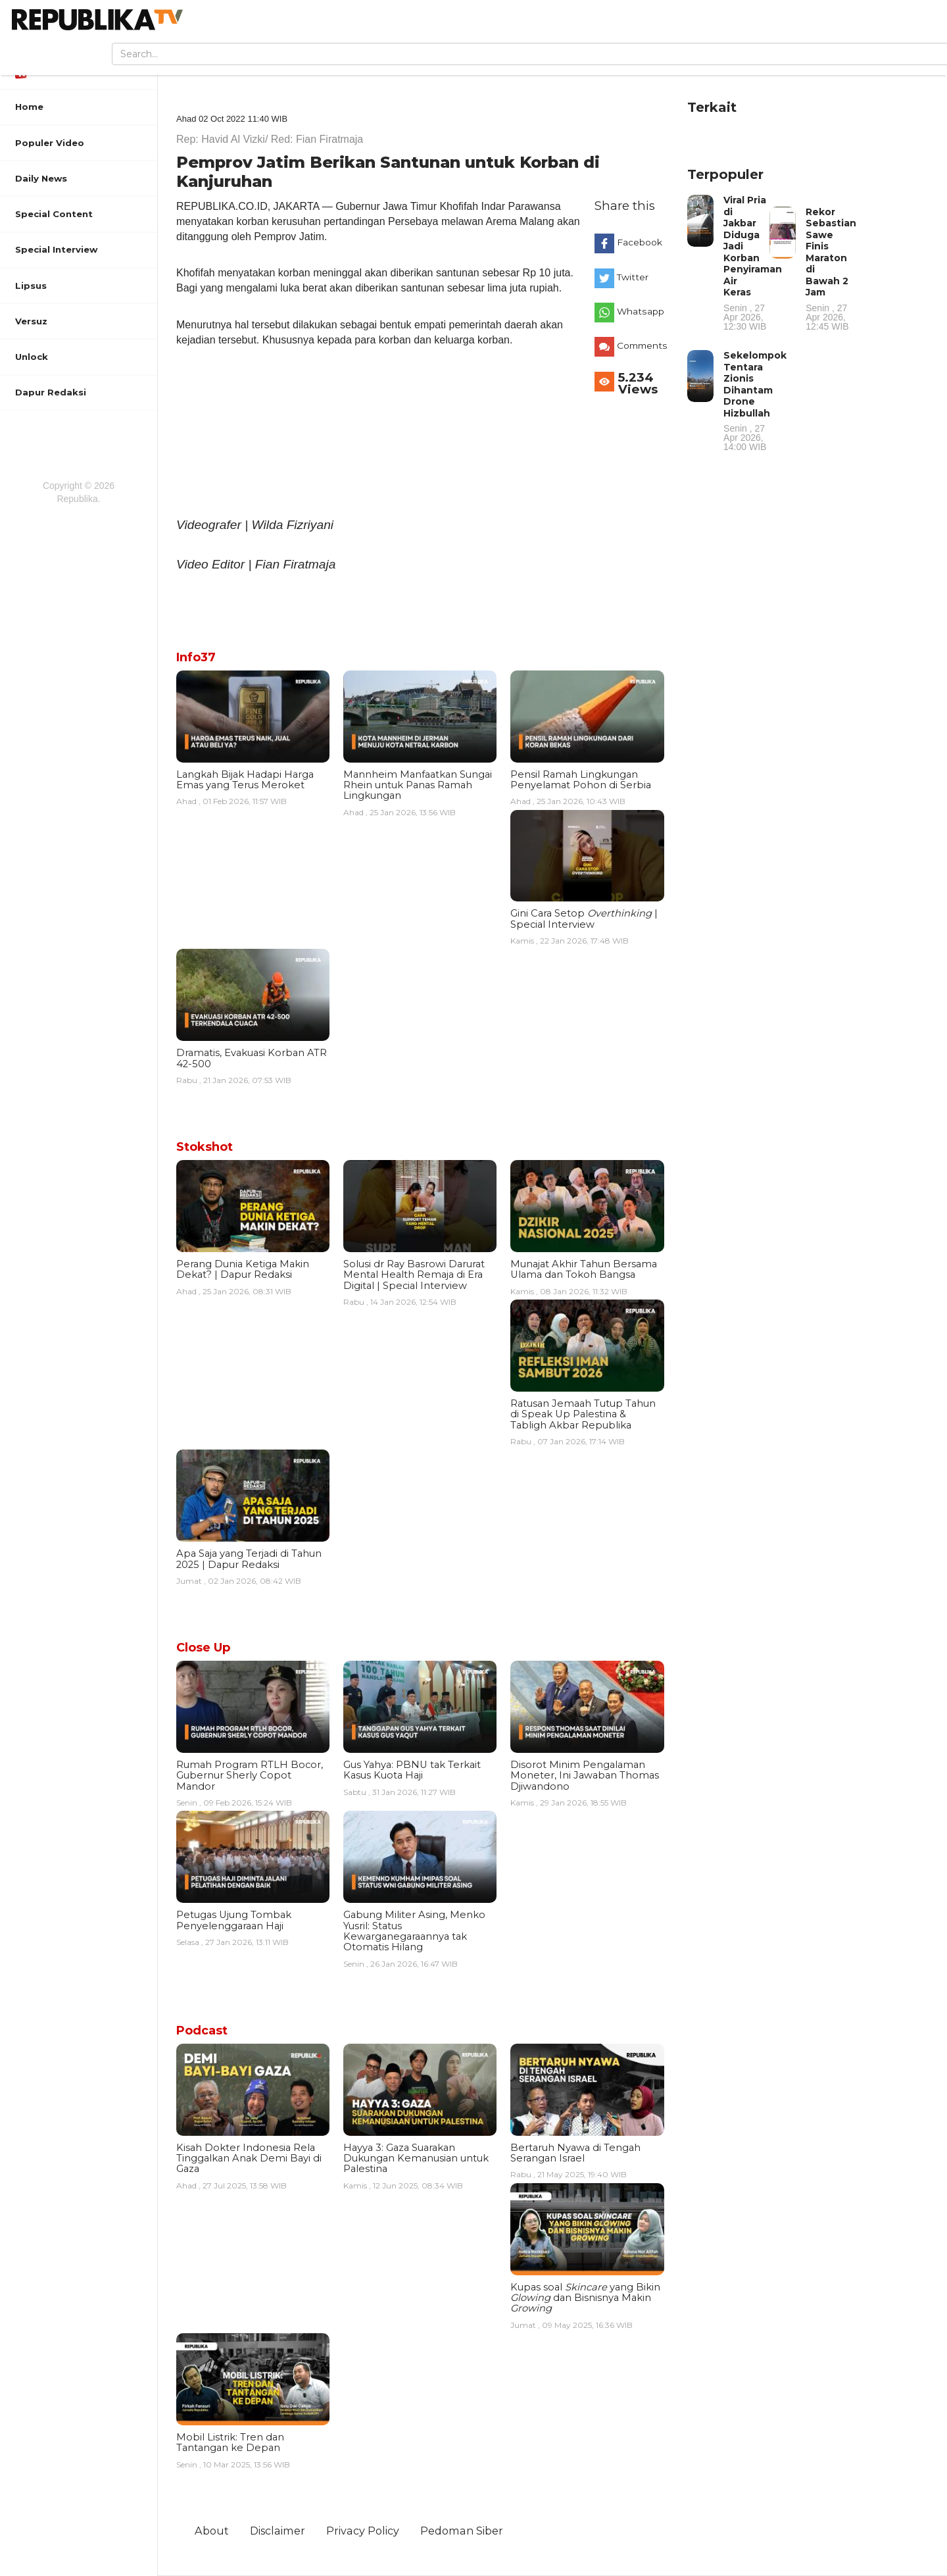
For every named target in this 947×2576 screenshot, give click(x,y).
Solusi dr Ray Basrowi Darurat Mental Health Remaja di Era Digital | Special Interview (414, 1275)
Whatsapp (640, 311)
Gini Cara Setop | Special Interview (584, 918)
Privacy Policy (362, 2530)
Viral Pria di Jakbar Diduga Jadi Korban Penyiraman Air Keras (752, 262)
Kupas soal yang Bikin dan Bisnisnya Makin (585, 2298)
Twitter (632, 277)
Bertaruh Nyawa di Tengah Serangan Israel (575, 2153)
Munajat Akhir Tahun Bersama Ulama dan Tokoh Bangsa (583, 1269)
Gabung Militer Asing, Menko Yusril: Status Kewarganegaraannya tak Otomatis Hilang (414, 1931)
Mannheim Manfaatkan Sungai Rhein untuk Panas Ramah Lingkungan (417, 785)
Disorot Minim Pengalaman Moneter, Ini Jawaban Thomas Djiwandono (584, 1775)
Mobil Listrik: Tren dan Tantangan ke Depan (230, 2442)
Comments (642, 345)
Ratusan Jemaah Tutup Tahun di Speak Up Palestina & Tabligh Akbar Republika (583, 1414)
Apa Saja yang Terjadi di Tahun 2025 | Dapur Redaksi (249, 1559)
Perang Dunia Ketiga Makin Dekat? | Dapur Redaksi (242, 1269)
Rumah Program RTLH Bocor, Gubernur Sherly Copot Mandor (249, 1775)
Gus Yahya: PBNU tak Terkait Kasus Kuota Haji (412, 1770)
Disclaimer (277, 2530)
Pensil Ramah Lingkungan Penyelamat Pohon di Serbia (580, 780)
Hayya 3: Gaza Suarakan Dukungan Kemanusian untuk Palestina (416, 2158)
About (212, 2530)
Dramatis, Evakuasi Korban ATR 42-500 (251, 1058)
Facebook (639, 242)
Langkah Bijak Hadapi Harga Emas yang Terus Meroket (245, 780)
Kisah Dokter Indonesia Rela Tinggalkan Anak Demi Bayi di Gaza (249, 2158)
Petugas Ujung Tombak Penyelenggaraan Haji (233, 1920)
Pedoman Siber (461, 2530)
